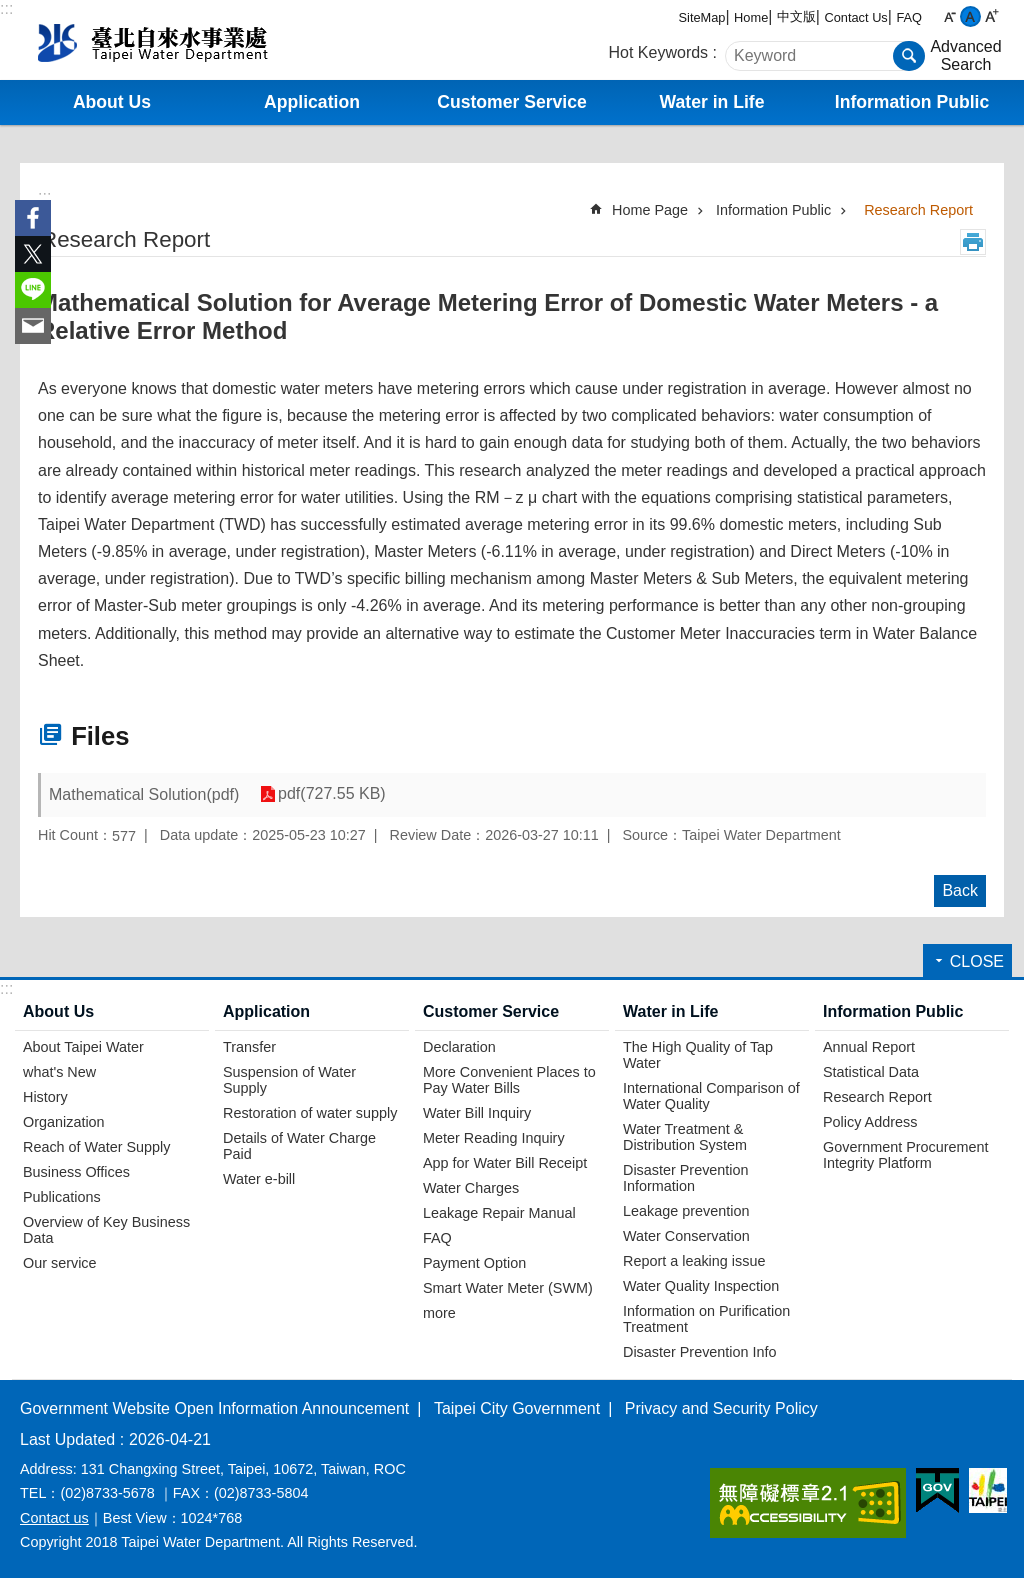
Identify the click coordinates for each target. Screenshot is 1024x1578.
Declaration (459, 1047)
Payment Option (474, 1263)
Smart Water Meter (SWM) (508, 1288)
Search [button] (909, 56)
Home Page (650, 210)
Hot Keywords (659, 52)
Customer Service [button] (512, 102)
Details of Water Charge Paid (299, 1146)
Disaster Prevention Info (700, 1352)
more (439, 1313)
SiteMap (702, 17)
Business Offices (76, 1172)
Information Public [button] (912, 102)
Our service (60, 1263)
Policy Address (870, 1122)
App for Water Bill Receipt (505, 1163)
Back (960, 890)
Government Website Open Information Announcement (214, 1408)
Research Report (918, 210)
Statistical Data (871, 1072)
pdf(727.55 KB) (331, 794)
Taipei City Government (517, 1408)
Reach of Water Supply (96, 1147)
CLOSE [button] (977, 961)
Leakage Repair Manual (499, 1213)
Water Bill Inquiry (477, 1113)
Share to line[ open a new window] (33, 290)
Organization (64, 1122)
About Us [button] (112, 102)
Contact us (54, 1518)
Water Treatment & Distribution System (685, 1137)
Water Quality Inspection (701, 1286)
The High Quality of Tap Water (698, 1055)
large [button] (991, 16)
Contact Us (855, 17)
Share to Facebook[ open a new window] (33, 218)
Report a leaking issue (694, 1261)
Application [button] (312, 102)
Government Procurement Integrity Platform (906, 1155)
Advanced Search (965, 55)
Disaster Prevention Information (686, 1178)
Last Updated (67, 1439)
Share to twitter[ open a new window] (33, 254)
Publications (62, 1197)
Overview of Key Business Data (106, 1230)
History (45, 1097)
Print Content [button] (973, 242)
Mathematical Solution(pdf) (144, 794)
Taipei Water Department (187, 40)
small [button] (949, 16)
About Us (58, 1011)
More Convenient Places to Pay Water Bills (509, 1080)
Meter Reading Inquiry (494, 1138)
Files (100, 736)
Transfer (249, 1047)
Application (266, 1011)
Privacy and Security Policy (721, 1408)
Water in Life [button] (712, 102)
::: (6, 8)
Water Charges (471, 1188)
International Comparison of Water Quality (711, 1096)
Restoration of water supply (310, 1113)
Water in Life (670, 1011)
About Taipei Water (83, 1047)
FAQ (909, 17)
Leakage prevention (686, 1211)
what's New (59, 1072)
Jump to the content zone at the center (10, 10)
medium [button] (970, 16)
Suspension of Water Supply (289, 1080)
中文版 (796, 16)
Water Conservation (686, 1236)
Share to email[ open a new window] (33, 326)
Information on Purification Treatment (706, 1319)
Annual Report (869, 1047)
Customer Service (491, 1011)
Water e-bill (259, 1179)
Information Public (773, 210)
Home (751, 17)
